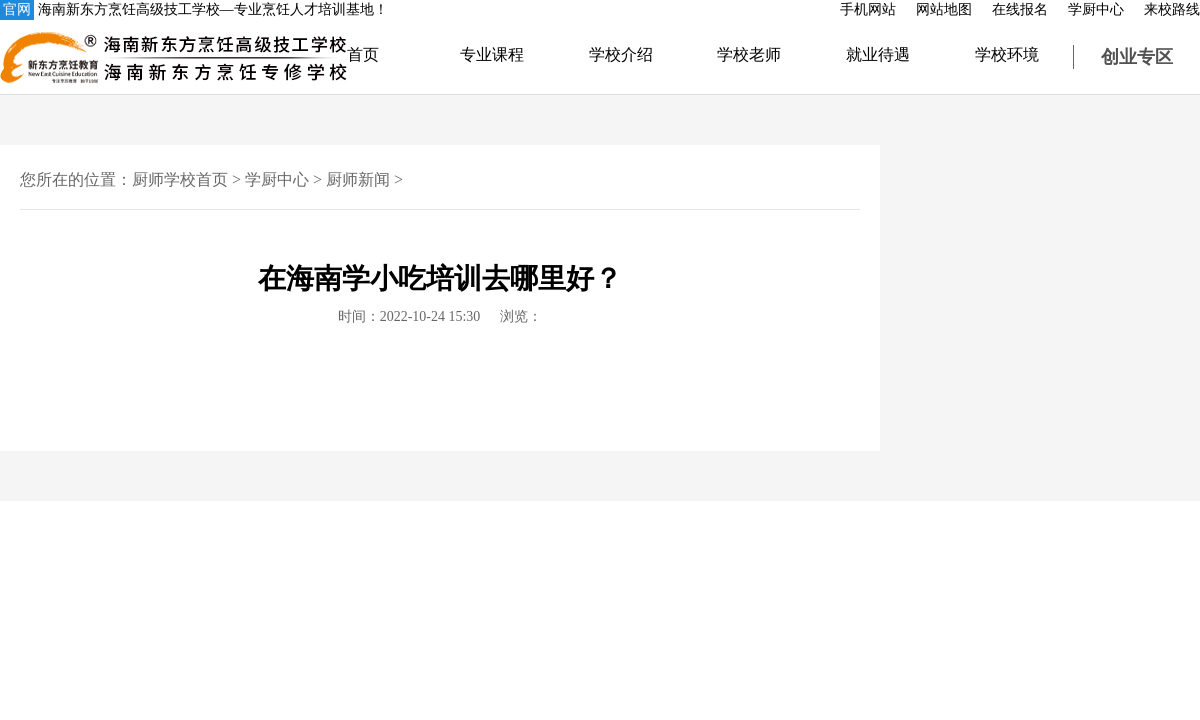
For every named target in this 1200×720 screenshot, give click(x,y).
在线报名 (1020, 9)
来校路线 (1172, 9)
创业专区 (1137, 57)
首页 (363, 54)
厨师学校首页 (180, 179)
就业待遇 (878, 54)
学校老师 (749, 54)
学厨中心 (1096, 9)
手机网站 (868, 9)
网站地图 (944, 9)
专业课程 (492, 54)
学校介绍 (621, 54)
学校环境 (1007, 54)
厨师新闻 (358, 179)
